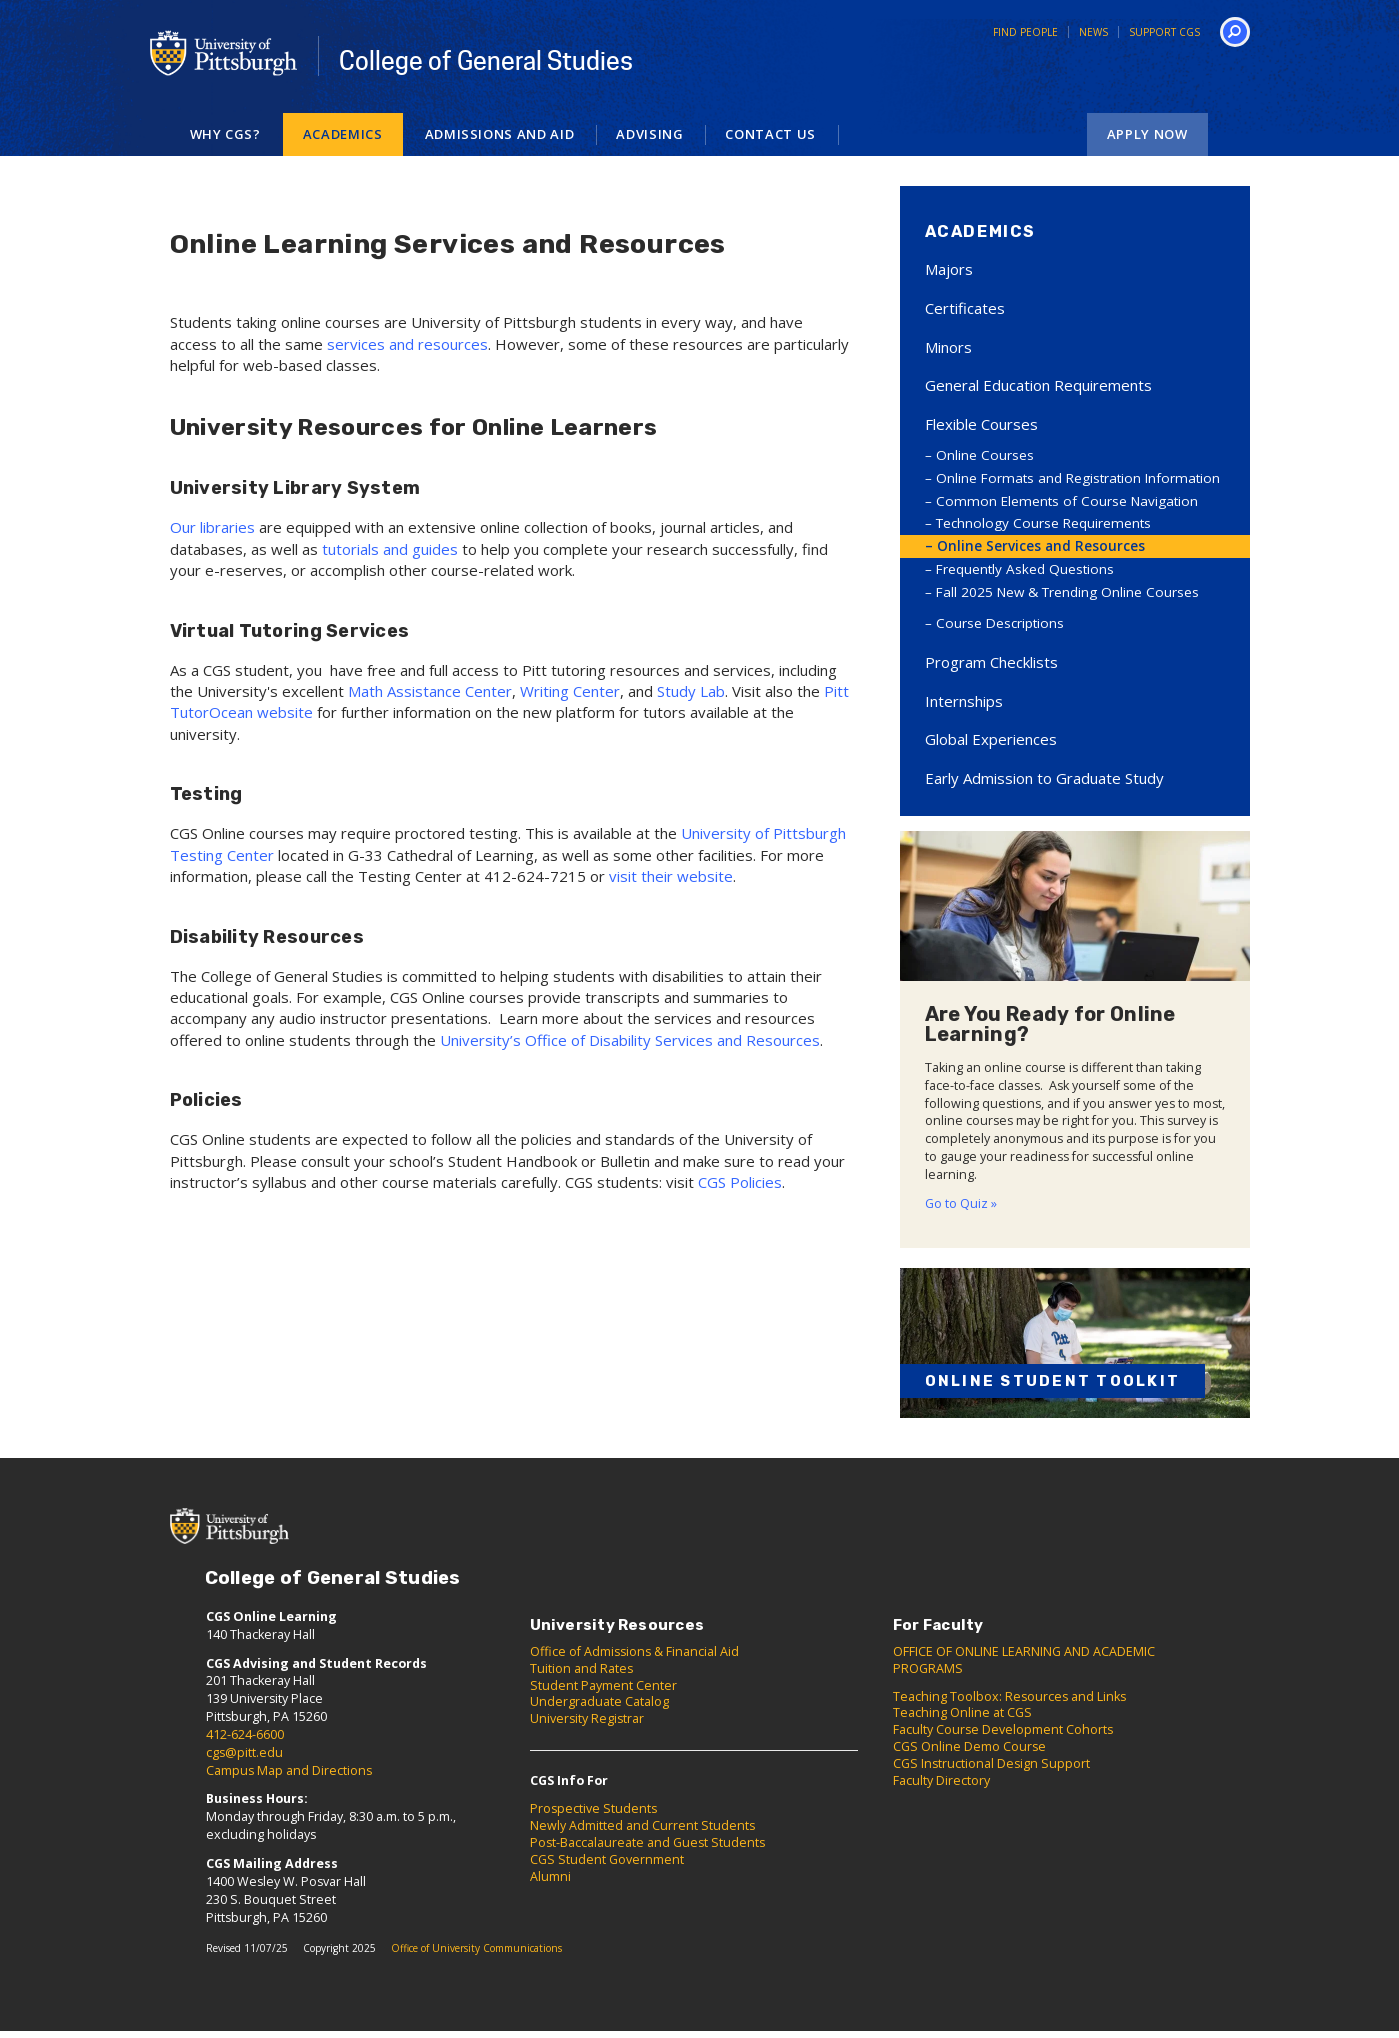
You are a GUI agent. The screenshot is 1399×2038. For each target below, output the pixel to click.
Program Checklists (991, 662)
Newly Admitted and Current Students (642, 1825)
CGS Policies (740, 1182)
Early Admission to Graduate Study (1044, 778)
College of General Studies (486, 61)
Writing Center (570, 691)
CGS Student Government (607, 1859)
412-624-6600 (245, 1734)
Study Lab (691, 691)
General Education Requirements (1038, 385)
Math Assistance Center (430, 691)
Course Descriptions (1000, 623)
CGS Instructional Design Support (991, 1763)
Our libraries (212, 527)
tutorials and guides (390, 549)
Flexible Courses (981, 424)
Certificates (965, 308)
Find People (1025, 32)
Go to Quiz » (961, 1203)
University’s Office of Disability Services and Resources (630, 1040)
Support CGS (1164, 32)
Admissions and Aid (500, 134)
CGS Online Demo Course (969, 1746)
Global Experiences (991, 739)
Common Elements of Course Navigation (1067, 501)
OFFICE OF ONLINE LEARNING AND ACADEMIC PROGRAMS (1024, 1660)
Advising (649, 134)
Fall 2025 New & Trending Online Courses (1067, 592)
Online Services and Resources (1041, 546)
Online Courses (985, 455)
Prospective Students (593, 1808)
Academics (343, 134)
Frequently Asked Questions (1025, 569)
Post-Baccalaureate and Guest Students (647, 1842)
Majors (949, 269)
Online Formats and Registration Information (1078, 478)
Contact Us (770, 134)
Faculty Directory (941, 1780)
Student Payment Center (603, 1685)
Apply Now (1147, 134)
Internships (964, 701)
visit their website (671, 876)
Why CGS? (225, 134)
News (1093, 32)
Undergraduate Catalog (599, 1701)
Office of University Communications (476, 1948)
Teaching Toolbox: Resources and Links (1009, 1696)
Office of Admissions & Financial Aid (634, 1651)
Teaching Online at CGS (962, 1712)
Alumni (550, 1876)
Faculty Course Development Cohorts (1003, 1729)
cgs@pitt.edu (244, 1752)
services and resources (407, 344)
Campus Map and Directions (289, 1770)
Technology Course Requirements (1043, 523)
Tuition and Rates (581, 1668)
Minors (948, 347)
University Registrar (587, 1718)
